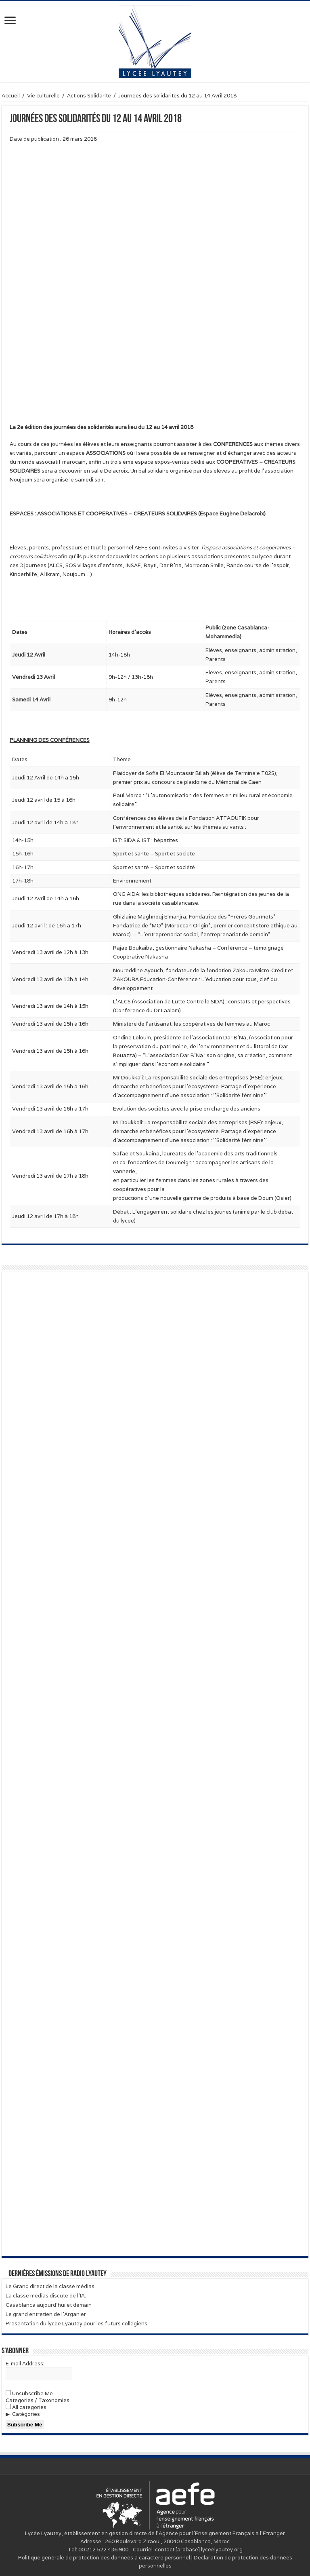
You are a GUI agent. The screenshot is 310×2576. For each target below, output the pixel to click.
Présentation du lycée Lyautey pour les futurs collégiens (76, 2323)
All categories (26, 2407)
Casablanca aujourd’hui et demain (49, 2305)
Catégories (26, 2414)
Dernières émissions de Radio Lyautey (57, 2274)
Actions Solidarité (89, 95)
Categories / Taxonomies (37, 2400)
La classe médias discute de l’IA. (46, 2295)
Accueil (11, 95)
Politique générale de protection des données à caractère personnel (104, 2557)
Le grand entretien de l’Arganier (46, 2314)
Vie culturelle (43, 95)
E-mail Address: (25, 2363)
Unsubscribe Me (29, 2393)
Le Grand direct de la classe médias (50, 2286)
